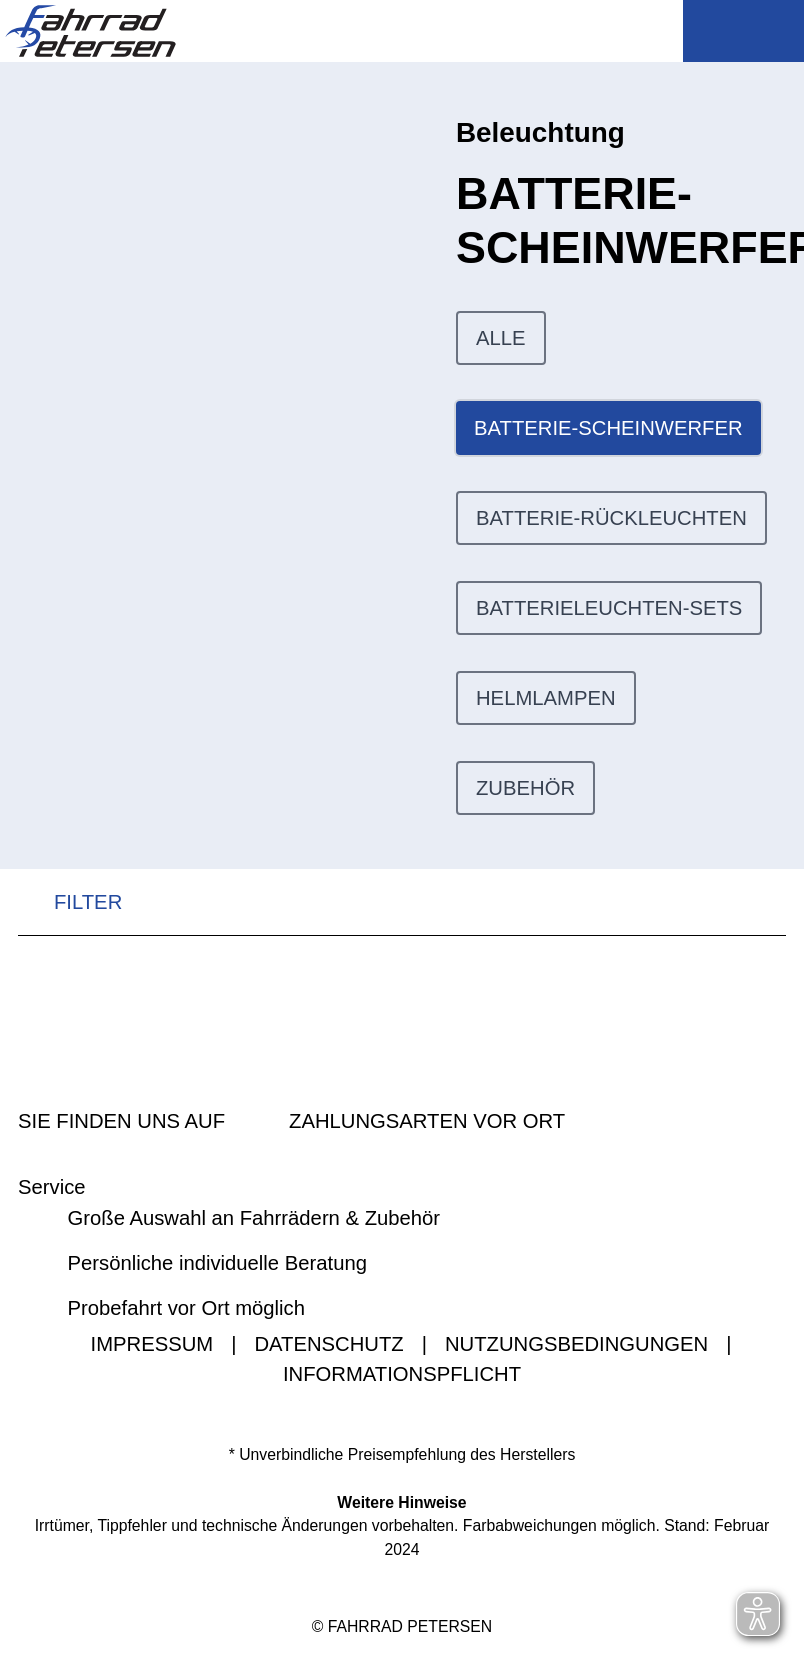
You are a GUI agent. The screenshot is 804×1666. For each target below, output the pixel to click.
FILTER (70, 903)
